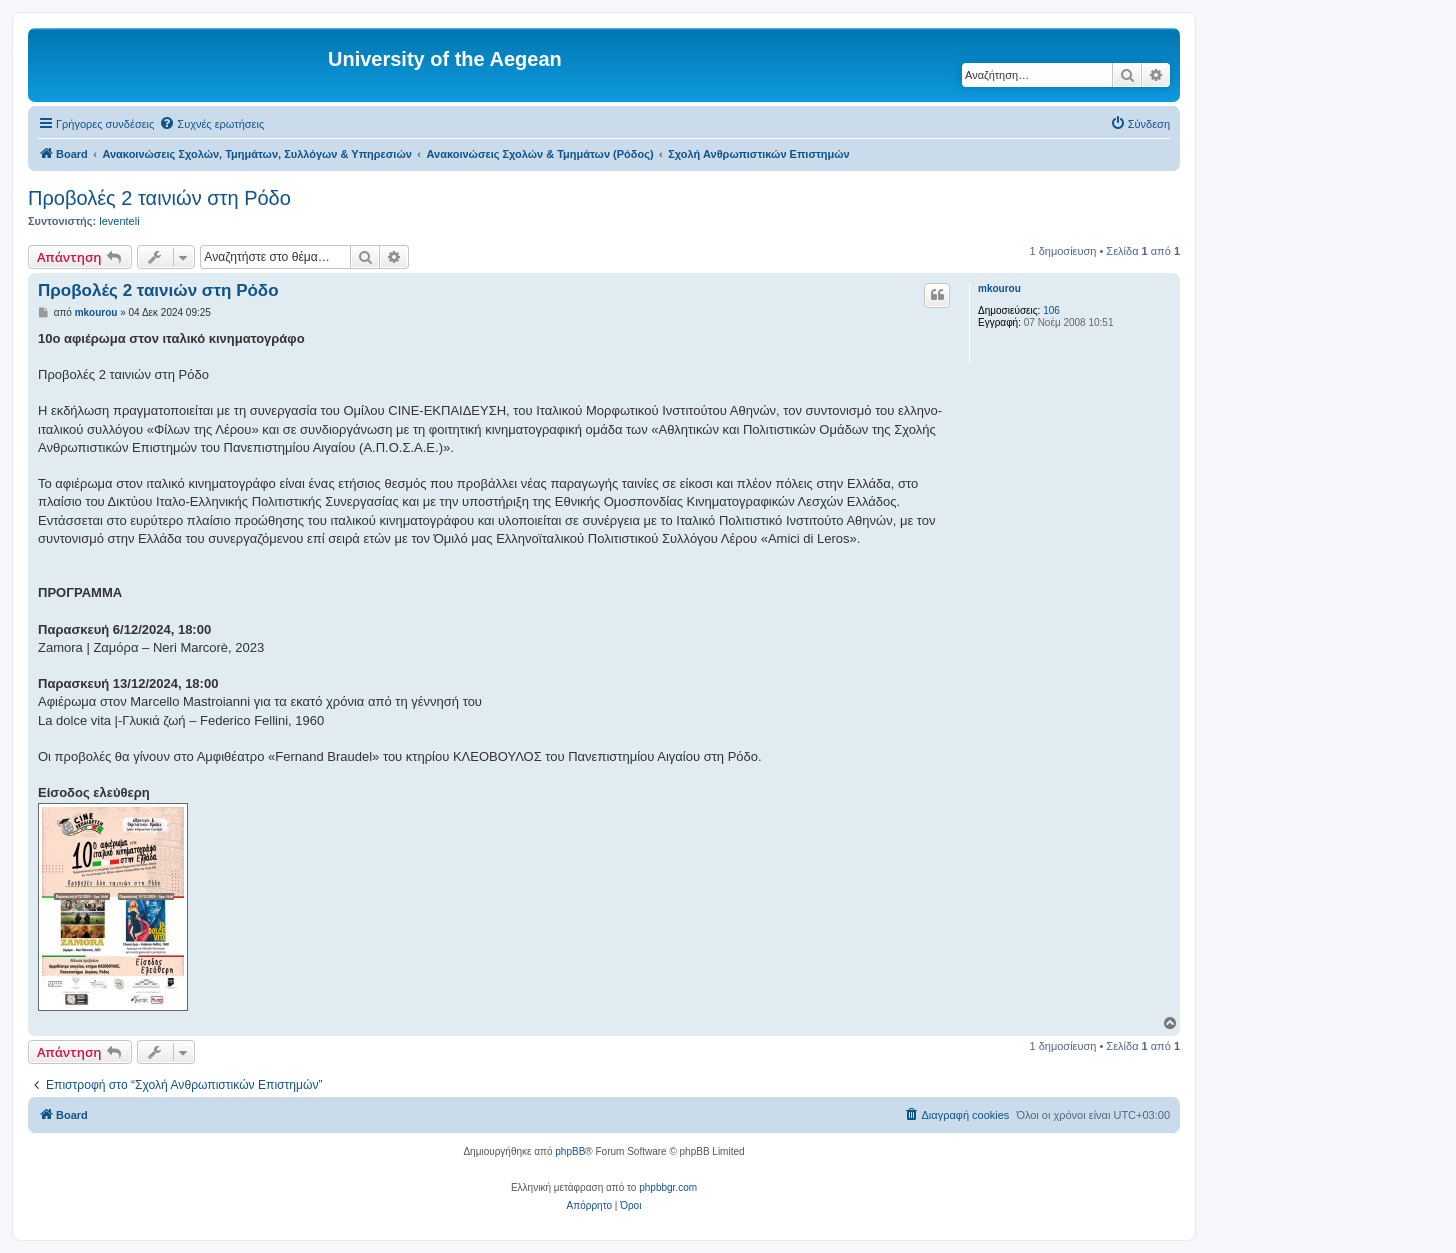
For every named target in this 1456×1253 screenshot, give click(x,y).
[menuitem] (211, 124)
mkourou (999, 288)
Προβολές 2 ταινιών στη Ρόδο (159, 198)
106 (1051, 310)
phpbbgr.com (668, 1187)
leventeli (119, 221)
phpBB (570, 1151)
